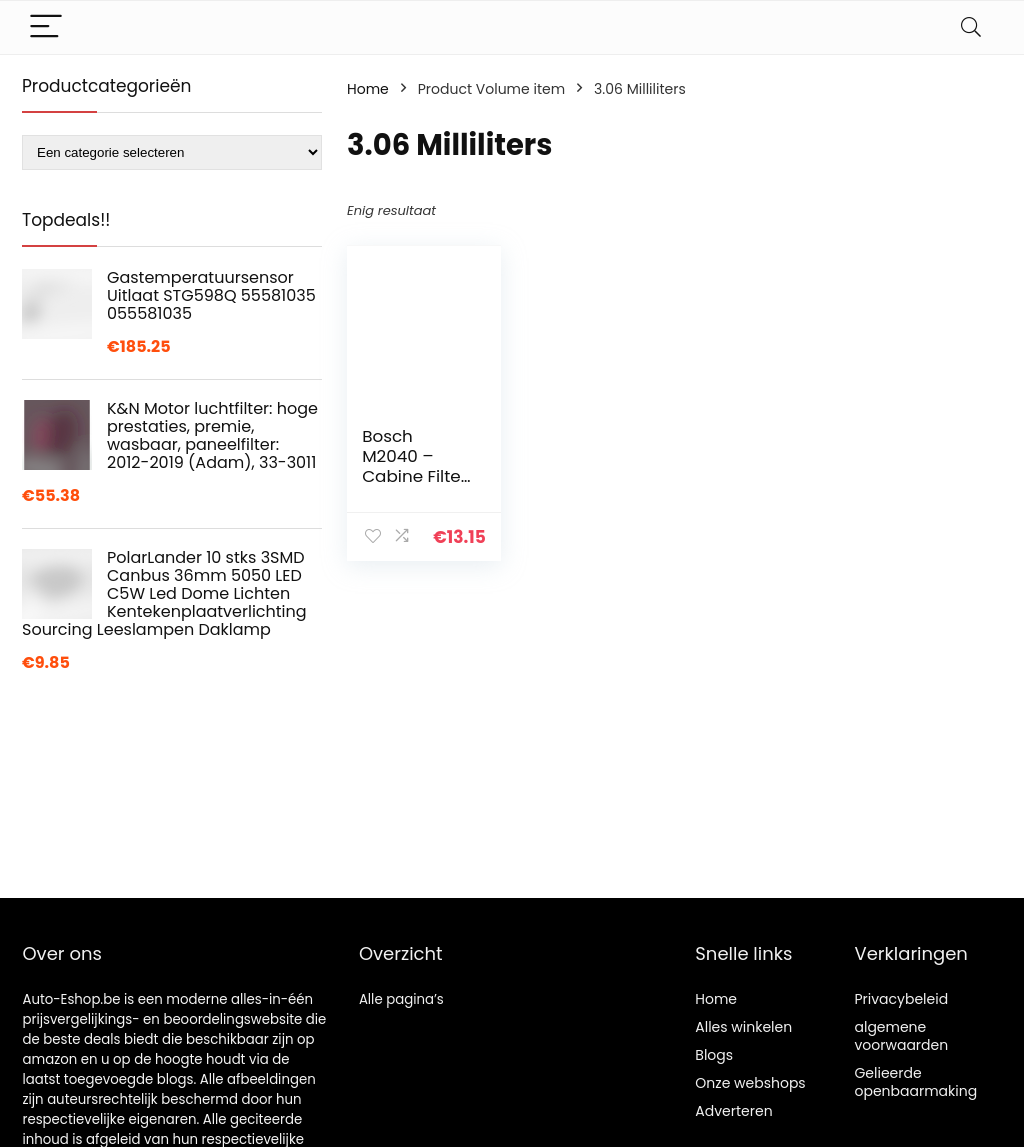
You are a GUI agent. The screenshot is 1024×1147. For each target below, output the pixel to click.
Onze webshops (750, 1083)
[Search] (971, 27)
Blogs (714, 1055)
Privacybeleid (901, 999)
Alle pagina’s (401, 999)
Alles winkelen (743, 1027)
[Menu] (46, 27)
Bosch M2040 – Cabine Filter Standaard (414, 466)
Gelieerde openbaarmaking (915, 1082)
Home (368, 89)
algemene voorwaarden (901, 1036)
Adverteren (733, 1111)
